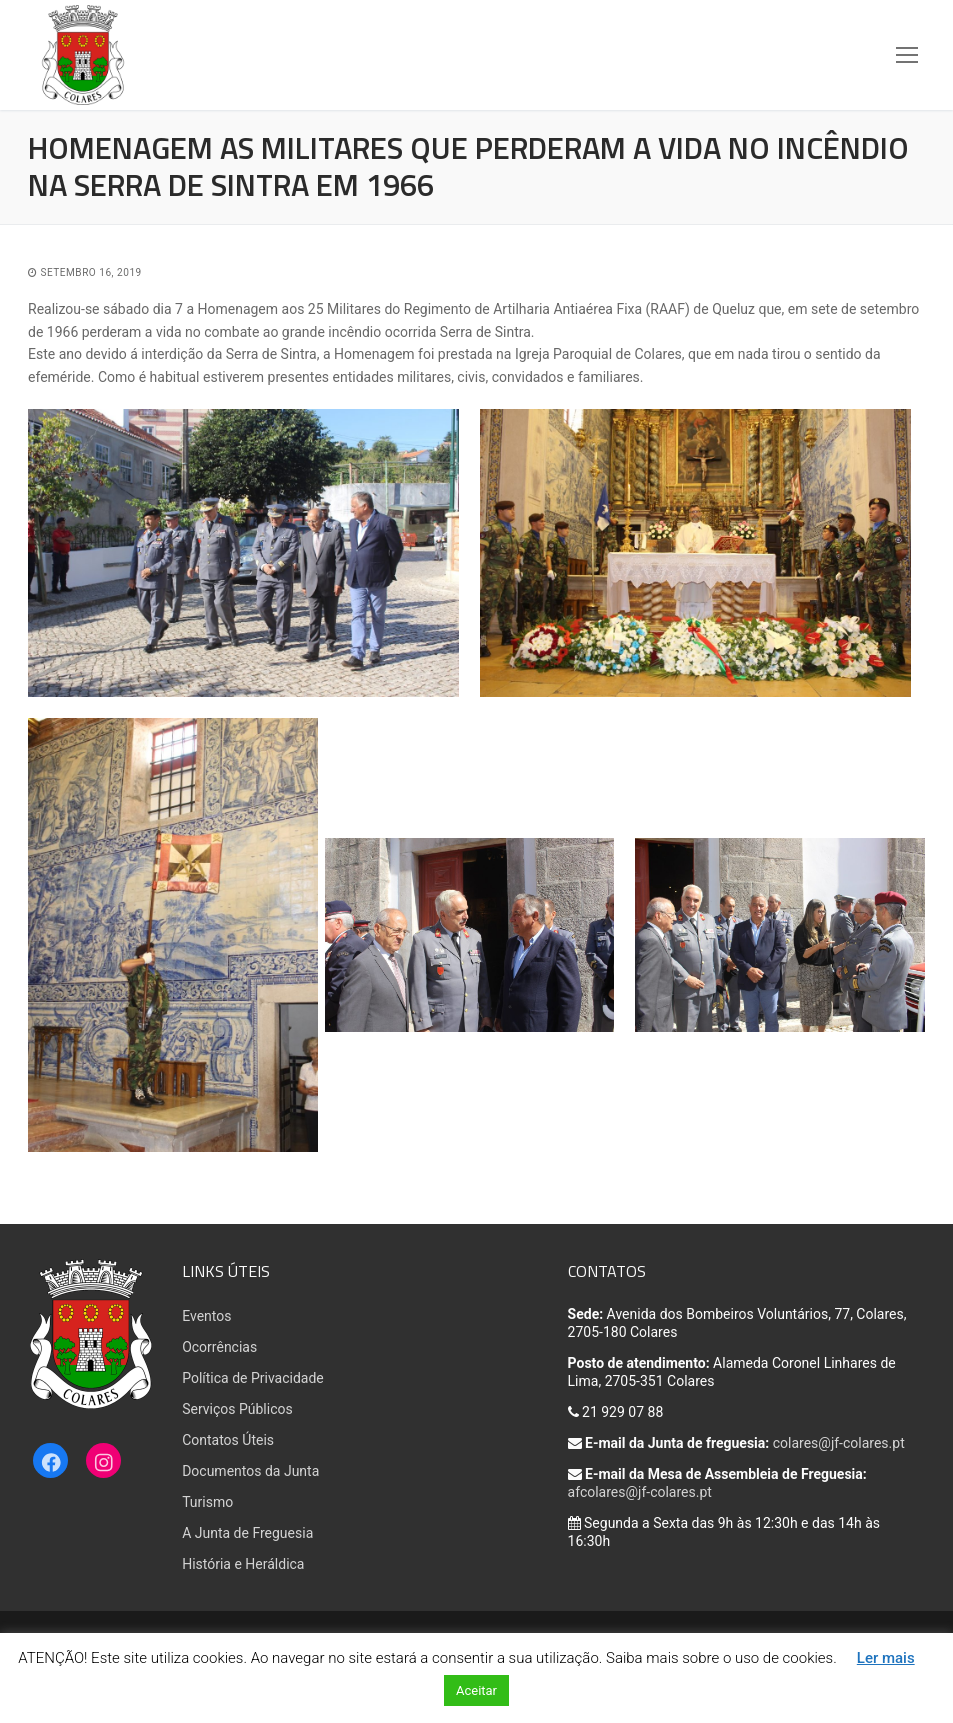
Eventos (206, 1316)
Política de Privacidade (253, 1378)
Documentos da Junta (250, 1471)
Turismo (207, 1502)
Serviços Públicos (237, 1409)
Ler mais (886, 1658)
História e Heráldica (243, 1564)
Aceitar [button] (476, 1690)
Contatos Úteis (228, 1440)
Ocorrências (219, 1347)
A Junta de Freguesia (247, 1533)
